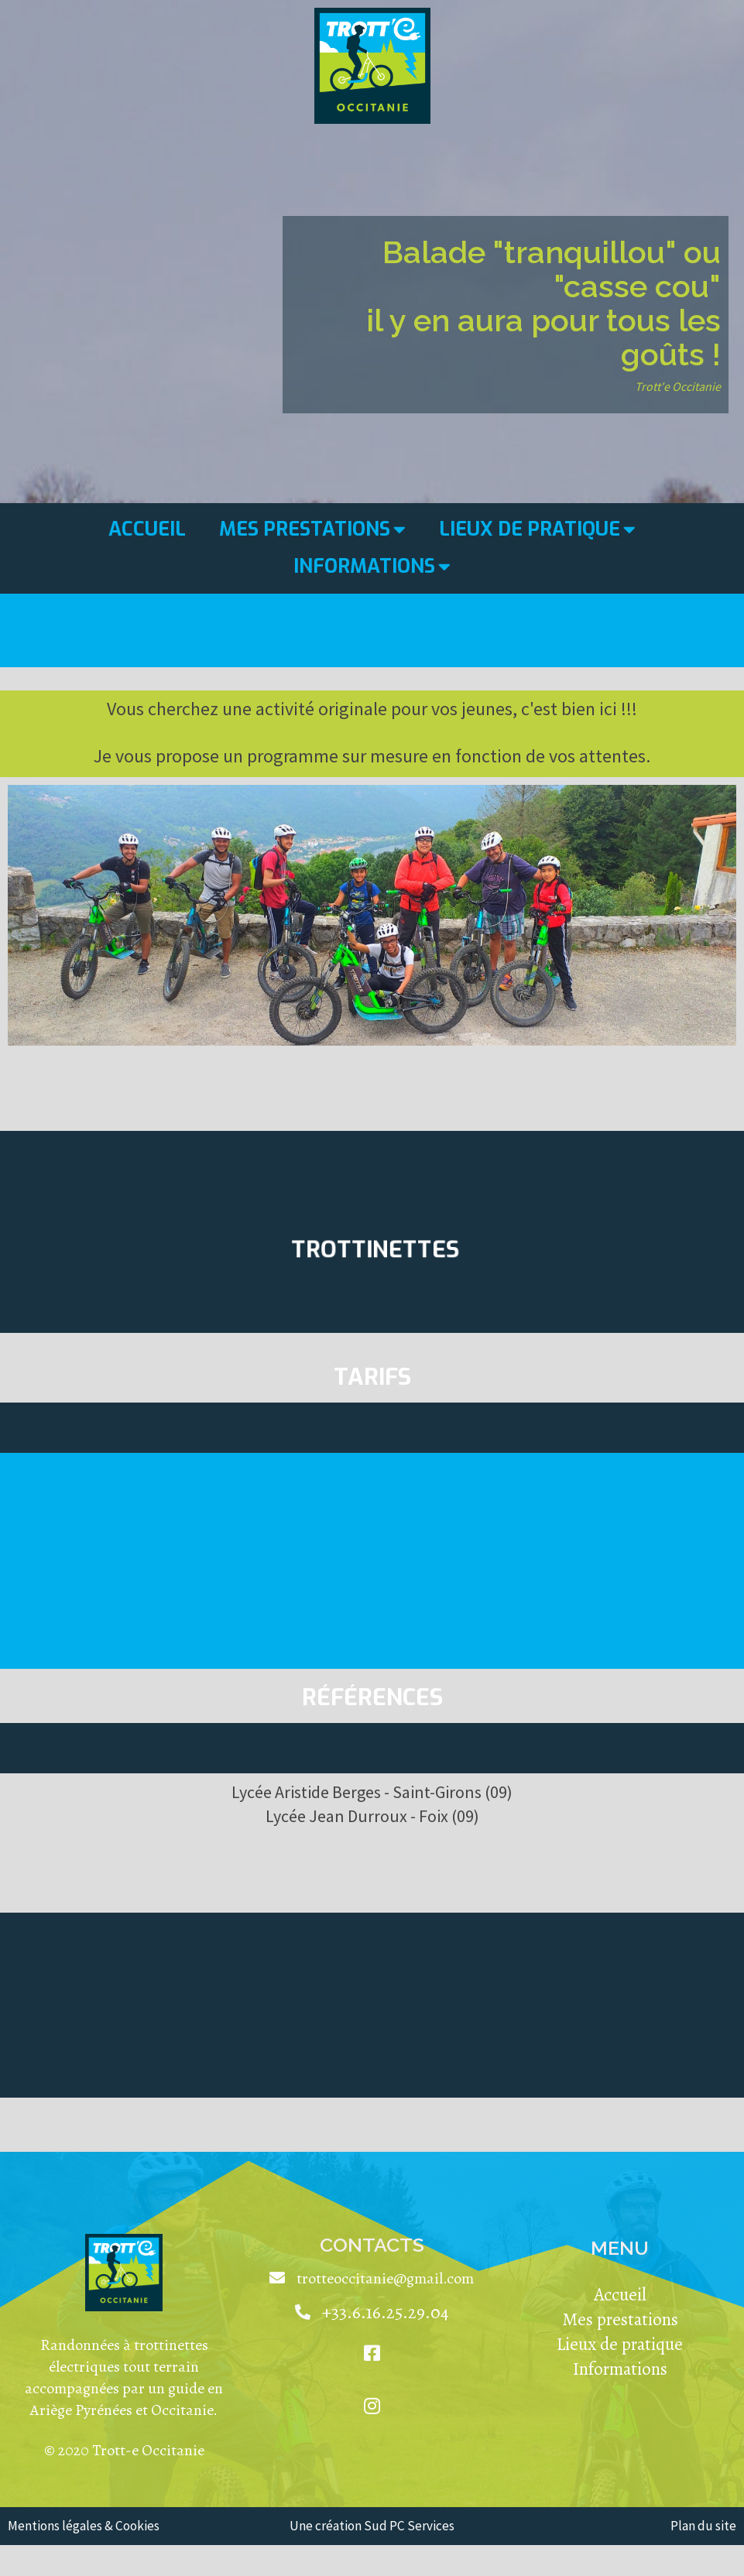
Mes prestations (620, 2319)
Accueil (620, 2295)
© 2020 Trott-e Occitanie (124, 2450)
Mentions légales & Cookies (83, 2525)
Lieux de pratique (620, 2344)
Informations (620, 2369)
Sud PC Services (409, 2525)
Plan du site (703, 2525)
